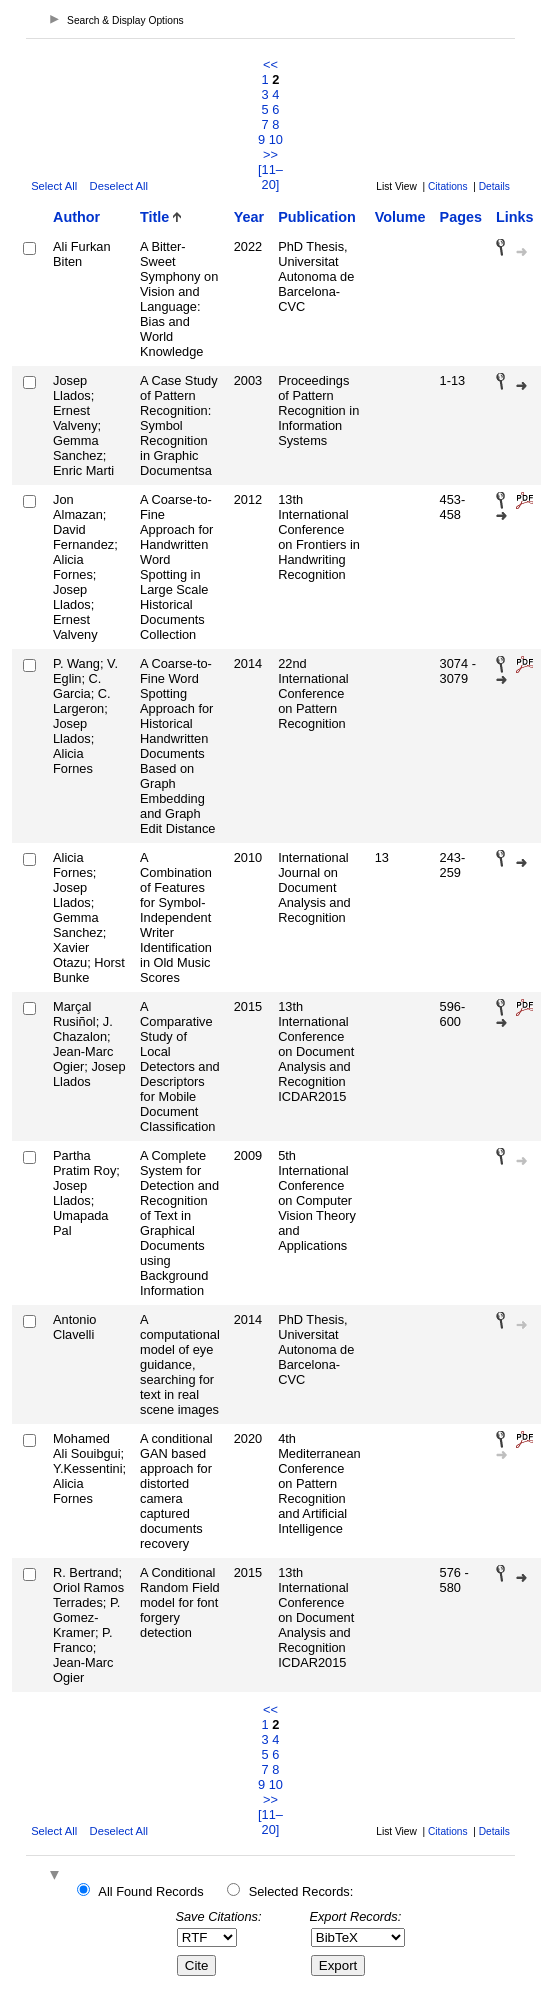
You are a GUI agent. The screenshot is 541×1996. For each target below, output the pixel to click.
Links (515, 217)
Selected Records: (301, 1891)
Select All (54, 186)
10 (276, 139)
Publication (317, 217)
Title (154, 217)
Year (249, 217)
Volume (400, 217)
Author (76, 217)
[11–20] (270, 177)
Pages (461, 217)
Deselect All (119, 186)
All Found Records (150, 1891)
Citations (448, 186)
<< (270, 64)
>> (270, 154)
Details (494, 186)
